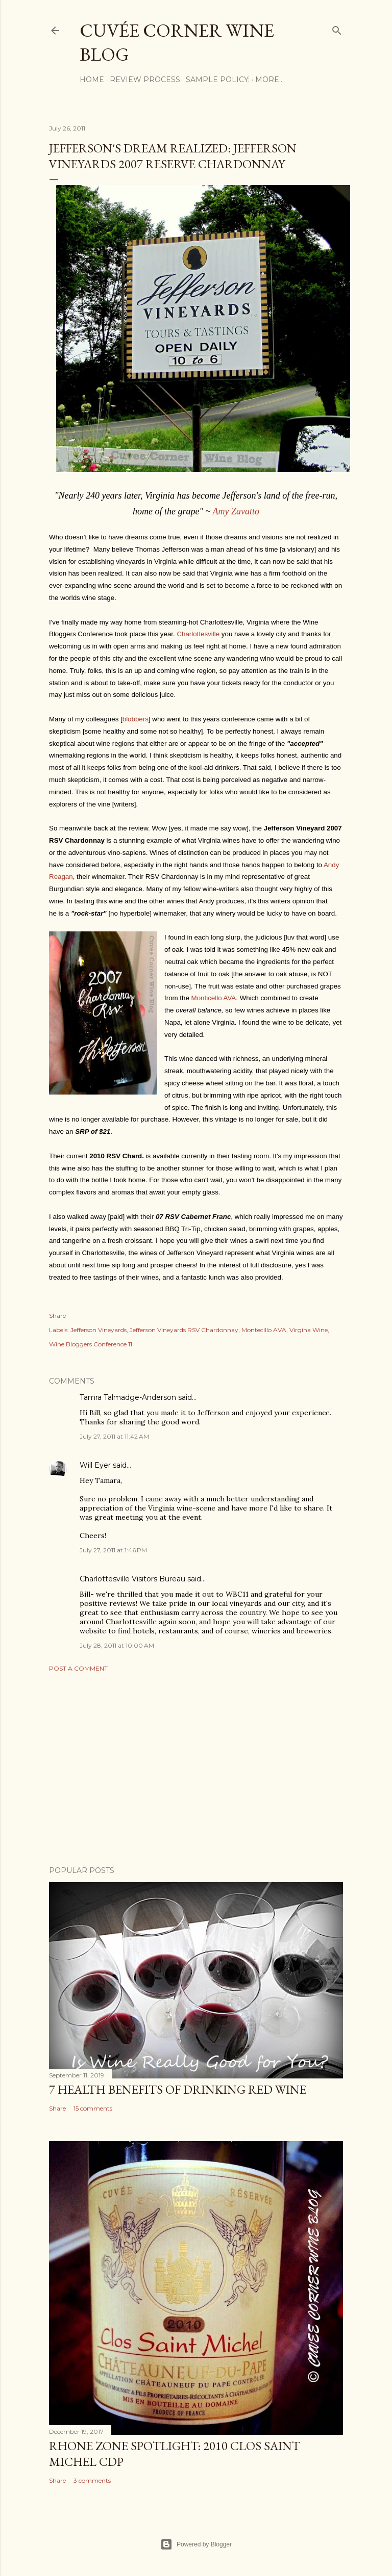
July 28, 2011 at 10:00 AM (117, 1645)
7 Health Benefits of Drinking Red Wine (177, 2089)
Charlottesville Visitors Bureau (132, 1578)
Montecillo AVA (263, 1330)
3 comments (92, 2480)
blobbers (135, 719)
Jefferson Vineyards (98, 1330)
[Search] (337, 28)
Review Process (145, 79)
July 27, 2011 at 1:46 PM (113, 1550)
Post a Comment (78, 1668)
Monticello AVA (213, 998)
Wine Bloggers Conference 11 (90, 1344)
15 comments (93, 2108)
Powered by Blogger (196, 2544)
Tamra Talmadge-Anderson (128, 1397)
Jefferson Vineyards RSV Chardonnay (184, 1330)
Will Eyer (95, 1465)
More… (269, 79)
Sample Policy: (218, 79)
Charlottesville (198, 634)
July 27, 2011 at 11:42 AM (114, 1436)
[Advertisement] (196, 1769)
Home (92, 79)
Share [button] (57, 1315)
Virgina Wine (308, 1330)
